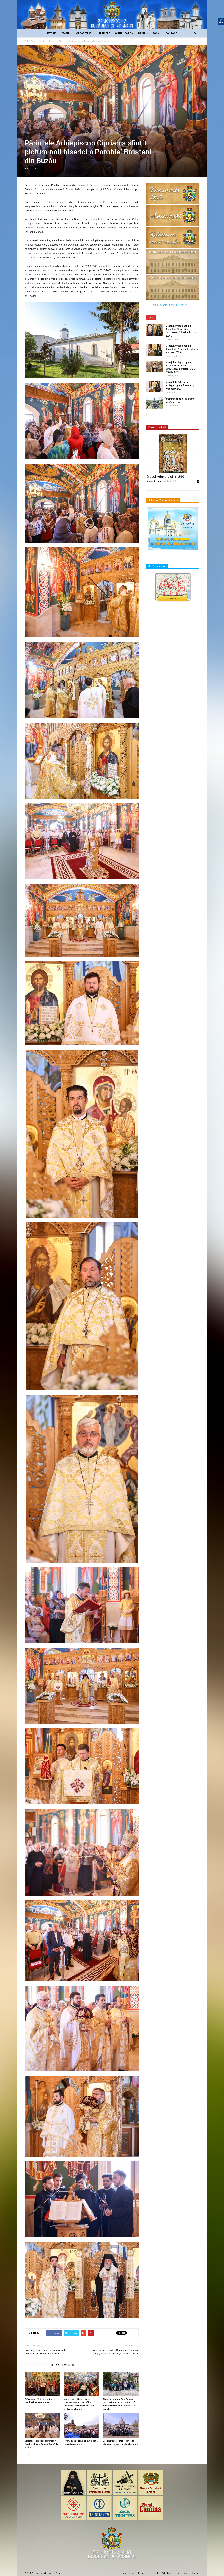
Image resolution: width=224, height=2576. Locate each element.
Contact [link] (171, 33)
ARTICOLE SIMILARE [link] (37, 2365)
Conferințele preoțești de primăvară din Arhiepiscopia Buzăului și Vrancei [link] (45, 2352)
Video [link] (151, 317)
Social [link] (157, 33)
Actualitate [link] (123, 33)
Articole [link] (104, 33)
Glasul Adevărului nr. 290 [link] (165, 477)
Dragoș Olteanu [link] (153, 481)
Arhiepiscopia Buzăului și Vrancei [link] (170, 304)
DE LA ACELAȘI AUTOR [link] (63, 2365)
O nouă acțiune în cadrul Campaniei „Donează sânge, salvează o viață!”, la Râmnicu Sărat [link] (114, 2352)
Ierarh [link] (66, 33)
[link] (112, 14)
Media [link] (143, 33)
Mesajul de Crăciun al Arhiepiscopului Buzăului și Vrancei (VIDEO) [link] (180, 385)
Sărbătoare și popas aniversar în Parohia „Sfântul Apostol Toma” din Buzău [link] (41, 2444)
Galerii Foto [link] (30, 41)
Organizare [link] (85, 33)
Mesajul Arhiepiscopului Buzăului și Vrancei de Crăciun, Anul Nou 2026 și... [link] (181, 349)
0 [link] (198, 481)
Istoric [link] (51, 33)
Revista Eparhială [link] (157, 427)
